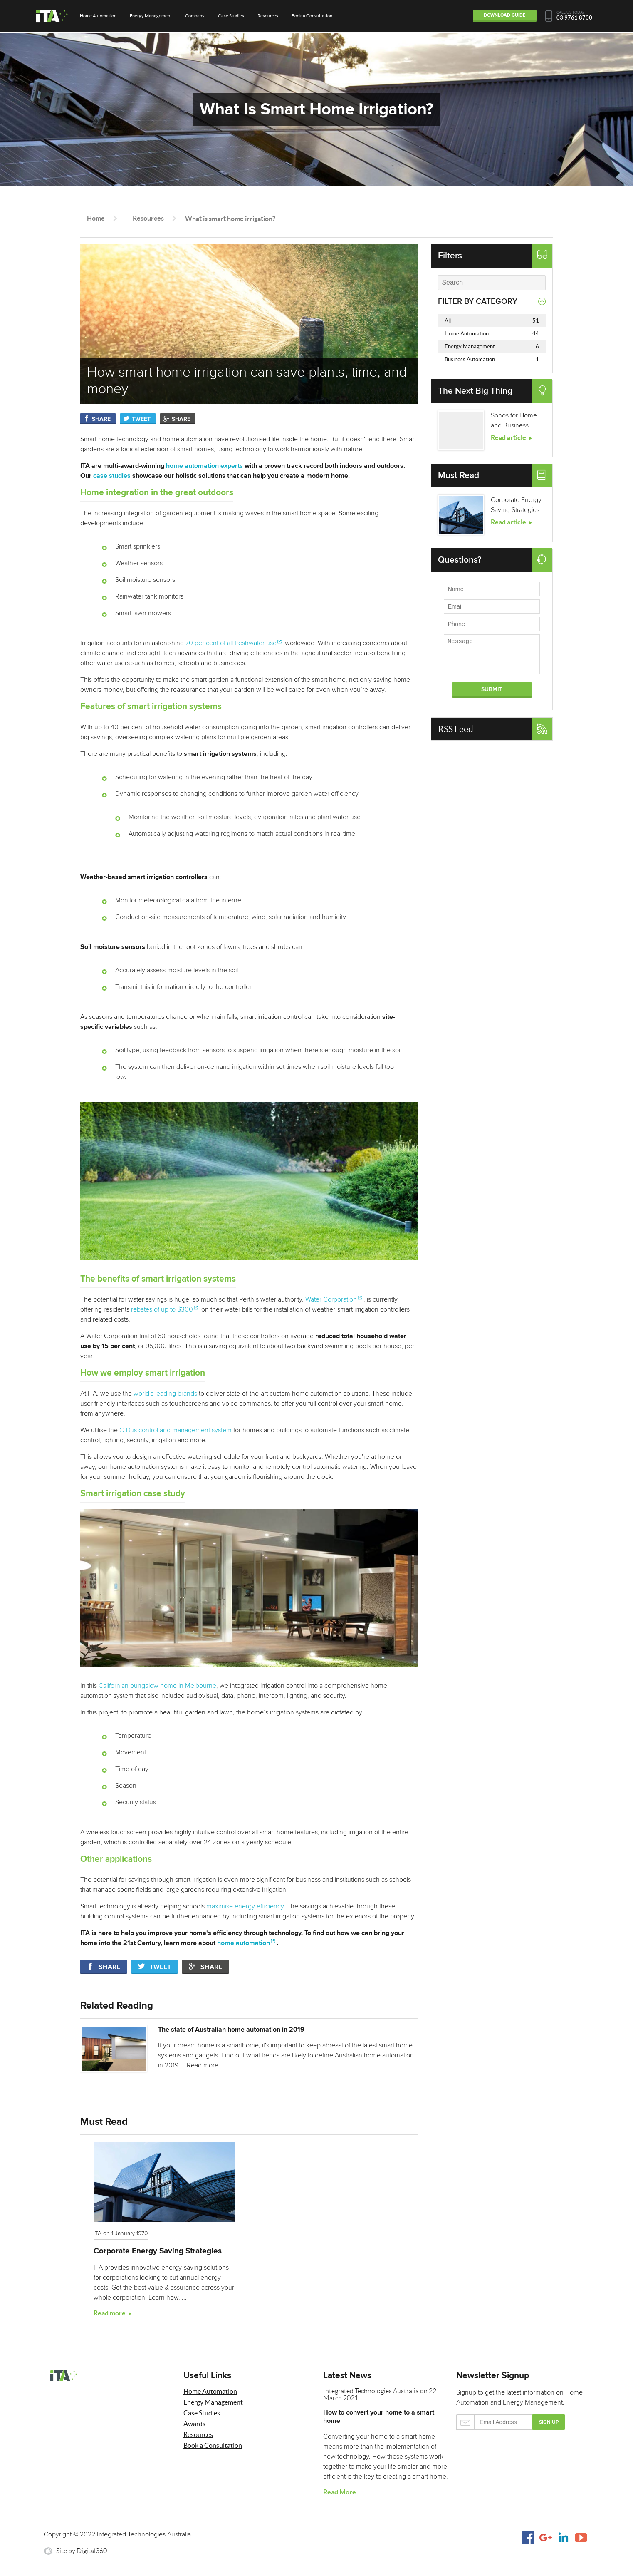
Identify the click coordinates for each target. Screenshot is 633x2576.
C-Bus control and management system (175, 1430)
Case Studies (231, 15)
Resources (267, 15)
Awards (194, 2423)
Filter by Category (477, 301)
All (492, 321)
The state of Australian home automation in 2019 (233, 2029)
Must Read (458, 475)
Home (96, 218)
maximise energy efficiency (245, 1906)
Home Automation (98, 15)
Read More (339, 2492)
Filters (450, 256)
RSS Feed (455, 729)
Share (101, 419)
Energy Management (151, 15)
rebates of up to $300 (162, 1309)
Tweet (141, 419)
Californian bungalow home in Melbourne (157, 1686)
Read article (508, 437)
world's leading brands (165, 1393)
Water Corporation (331, 1299)
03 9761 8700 (574, 18)
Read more (204, 2065)
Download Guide (501, 15)
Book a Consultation (312, 15)
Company (195, 15)
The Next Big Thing (475, 391)
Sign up (549, 2422)
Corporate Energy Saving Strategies (158, 2251)
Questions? (460, 560)
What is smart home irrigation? (230, 218)
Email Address (494, 2422)
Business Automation (492, 359)
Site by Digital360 (81, 2550)
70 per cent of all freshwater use (231, 643)
